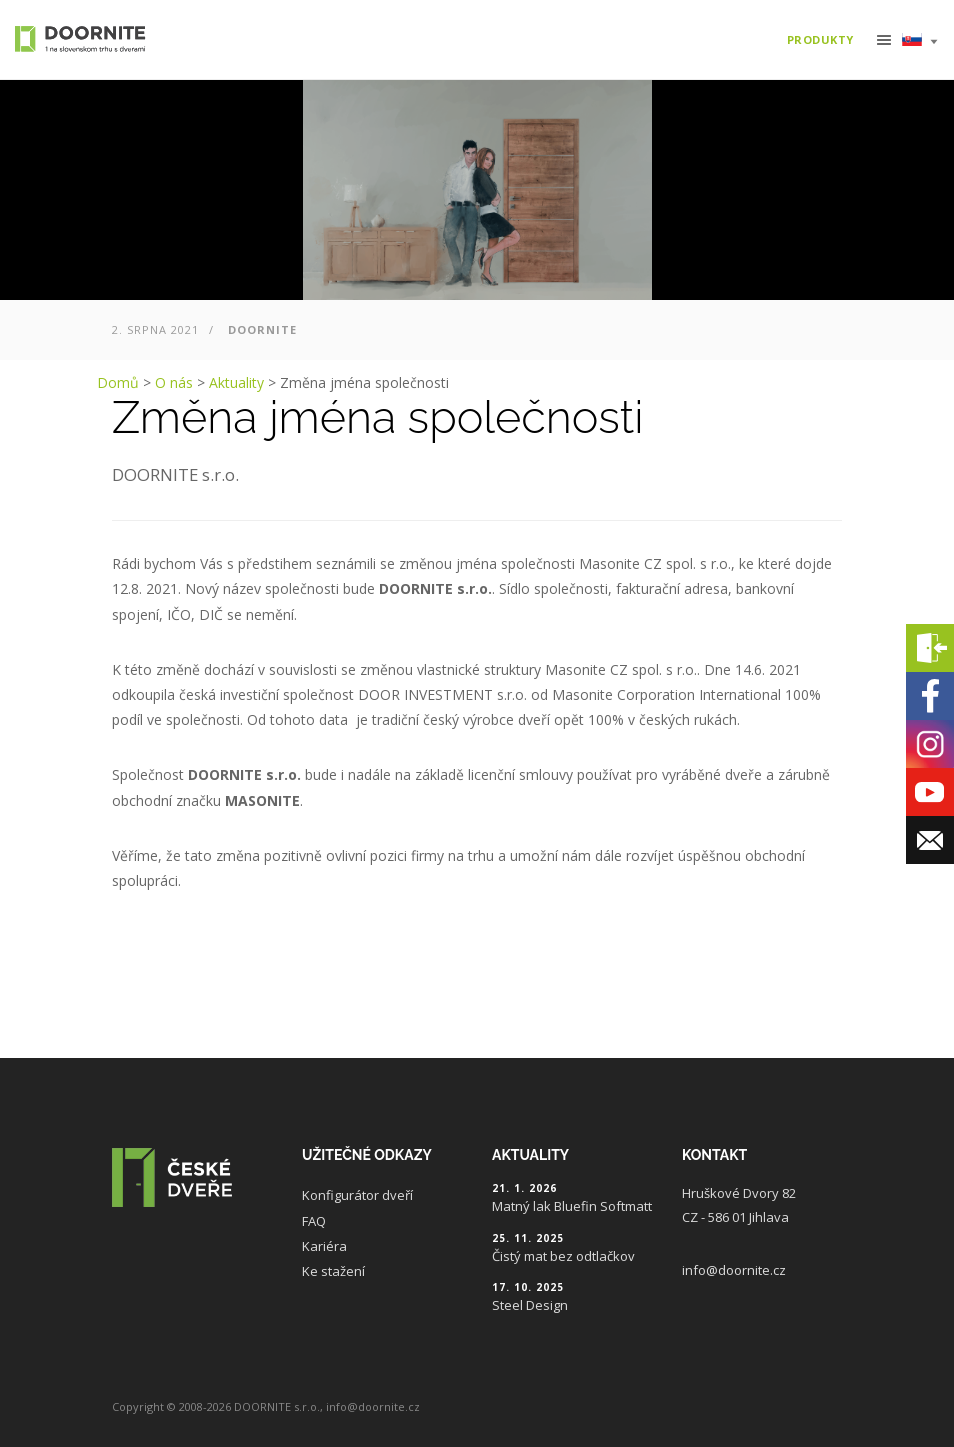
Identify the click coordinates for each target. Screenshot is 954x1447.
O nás (174, 382)
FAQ (314, 1221)
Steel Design (530, 1305)
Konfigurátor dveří (357, 1195)
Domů (118, 382)
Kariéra (324, 1246)
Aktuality (236, 382)
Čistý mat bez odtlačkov (563, 1256)
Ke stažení (333, 1271)
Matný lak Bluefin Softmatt (572, 1206)
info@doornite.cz (734, 1270)
